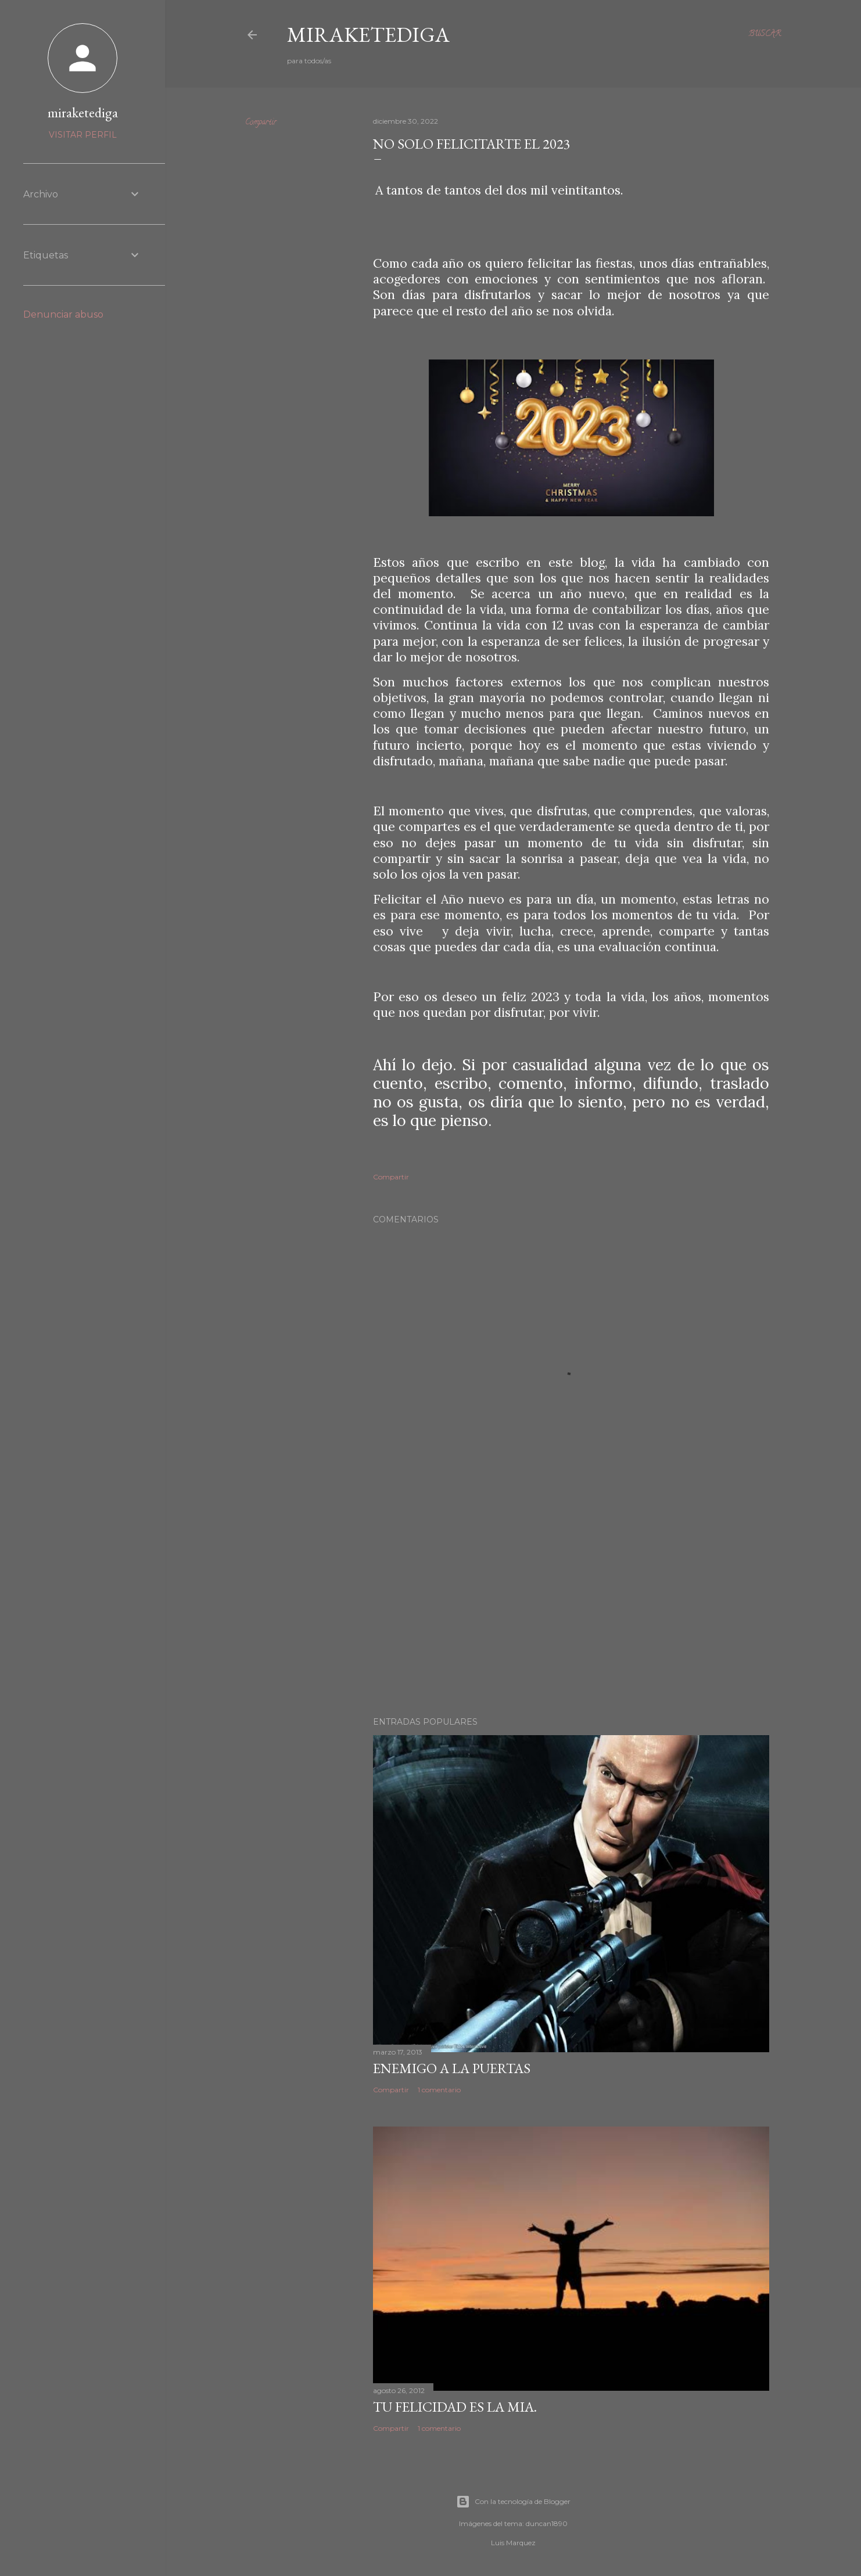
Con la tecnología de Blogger (513, 2502)
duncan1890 (547, 2523)
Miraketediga (368, 34)
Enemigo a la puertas (451, 2068)
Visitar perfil (83, 134)
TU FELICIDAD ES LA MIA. (455, 2407)
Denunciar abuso (63, 314)
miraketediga (83, 112)
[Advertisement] (571, 1606)
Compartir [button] (261, 123)
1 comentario (439, 2089)
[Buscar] (764, 35)
